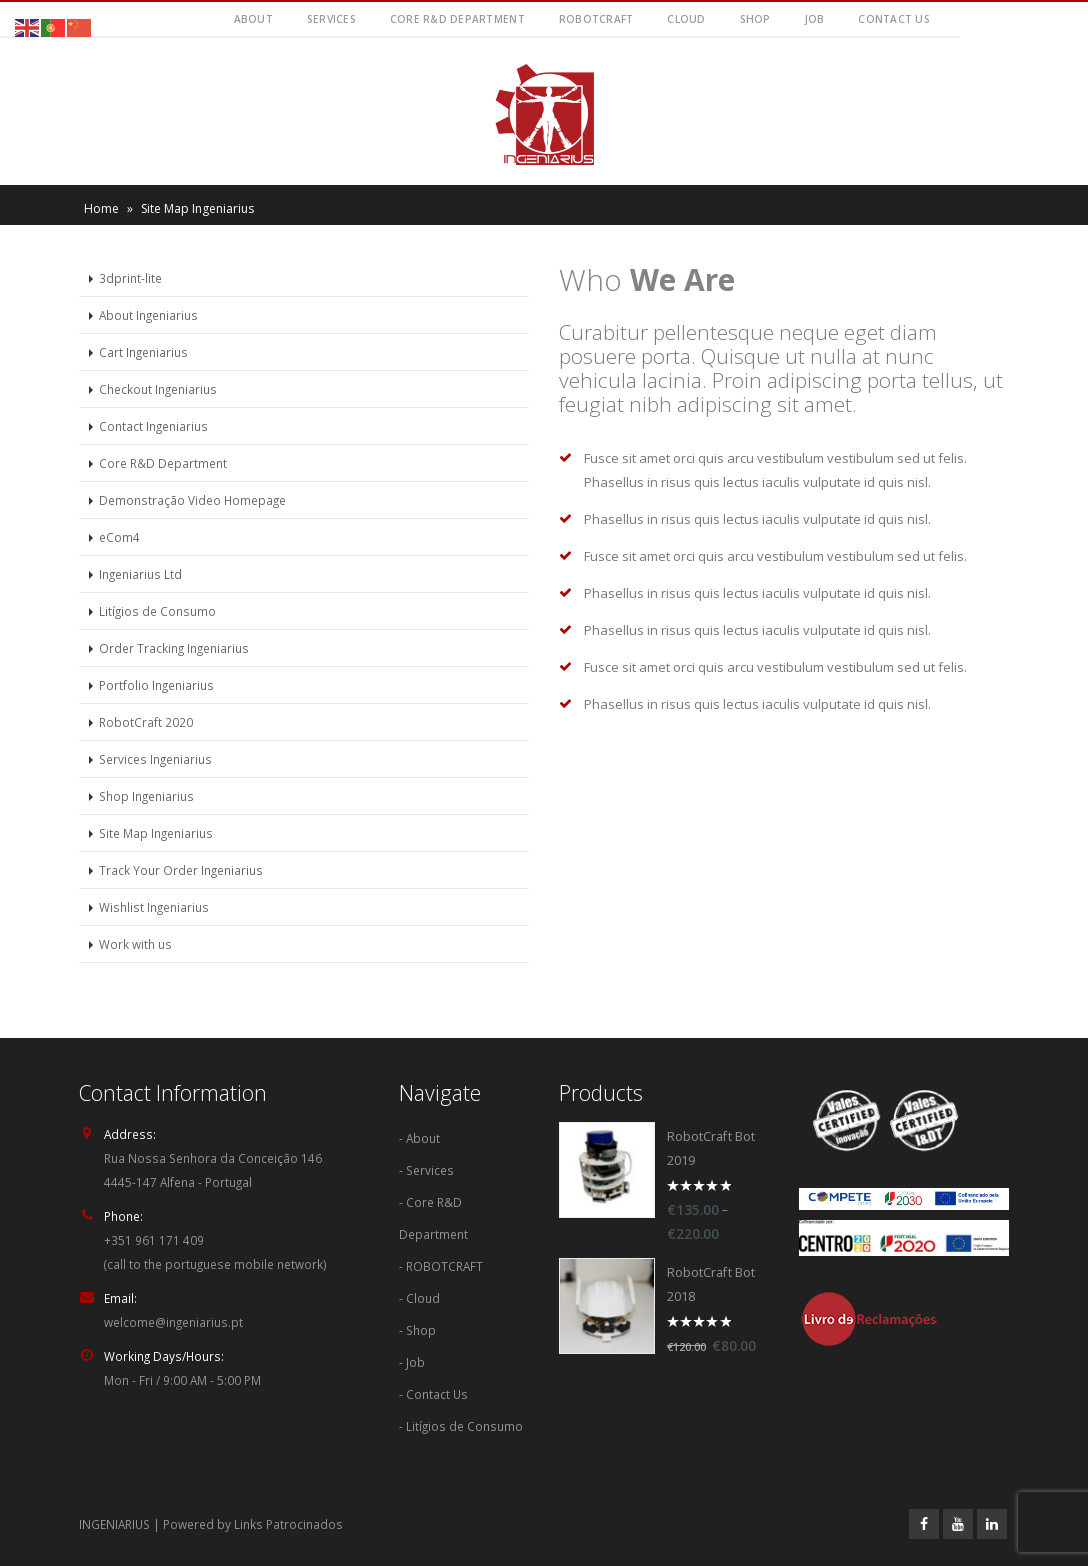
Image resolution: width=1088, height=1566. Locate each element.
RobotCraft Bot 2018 (711, 1284)
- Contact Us (433, 1394)
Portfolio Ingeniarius (156, 685)
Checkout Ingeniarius (158, 389)
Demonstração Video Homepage (192, 500)
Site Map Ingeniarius (156, 833)
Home (101, 208)
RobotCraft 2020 (146, 722)
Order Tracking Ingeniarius (174, 648)
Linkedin (992, 1524)
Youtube (958, 1524)
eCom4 (119, 537)
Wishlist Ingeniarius (154, 907)
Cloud (686, 19)
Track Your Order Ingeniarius (181, 870)
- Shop (417, 1330)
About (253, 19)
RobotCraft (596, 19)
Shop (755, 19)
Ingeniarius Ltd (140, 574)
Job (815, 19)
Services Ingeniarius (155, 759)
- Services (426, 1170)
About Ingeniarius (148, 315)
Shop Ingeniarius (146, 796)
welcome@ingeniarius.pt (173, 1322)
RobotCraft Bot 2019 (711, 1148)
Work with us (135, 944)
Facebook (924, 1524)
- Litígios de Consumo (461, 1426)
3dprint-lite (130, 278)
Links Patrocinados (288, 1524)
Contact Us (894, 19)
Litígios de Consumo (157, 611)
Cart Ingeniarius (143, 352)
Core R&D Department (457, 19)
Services (331, 19)
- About (419, 1138)
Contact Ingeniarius (153, 426)
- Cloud (419, 1298)
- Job (412, 1362)
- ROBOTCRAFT (441, 1266)
